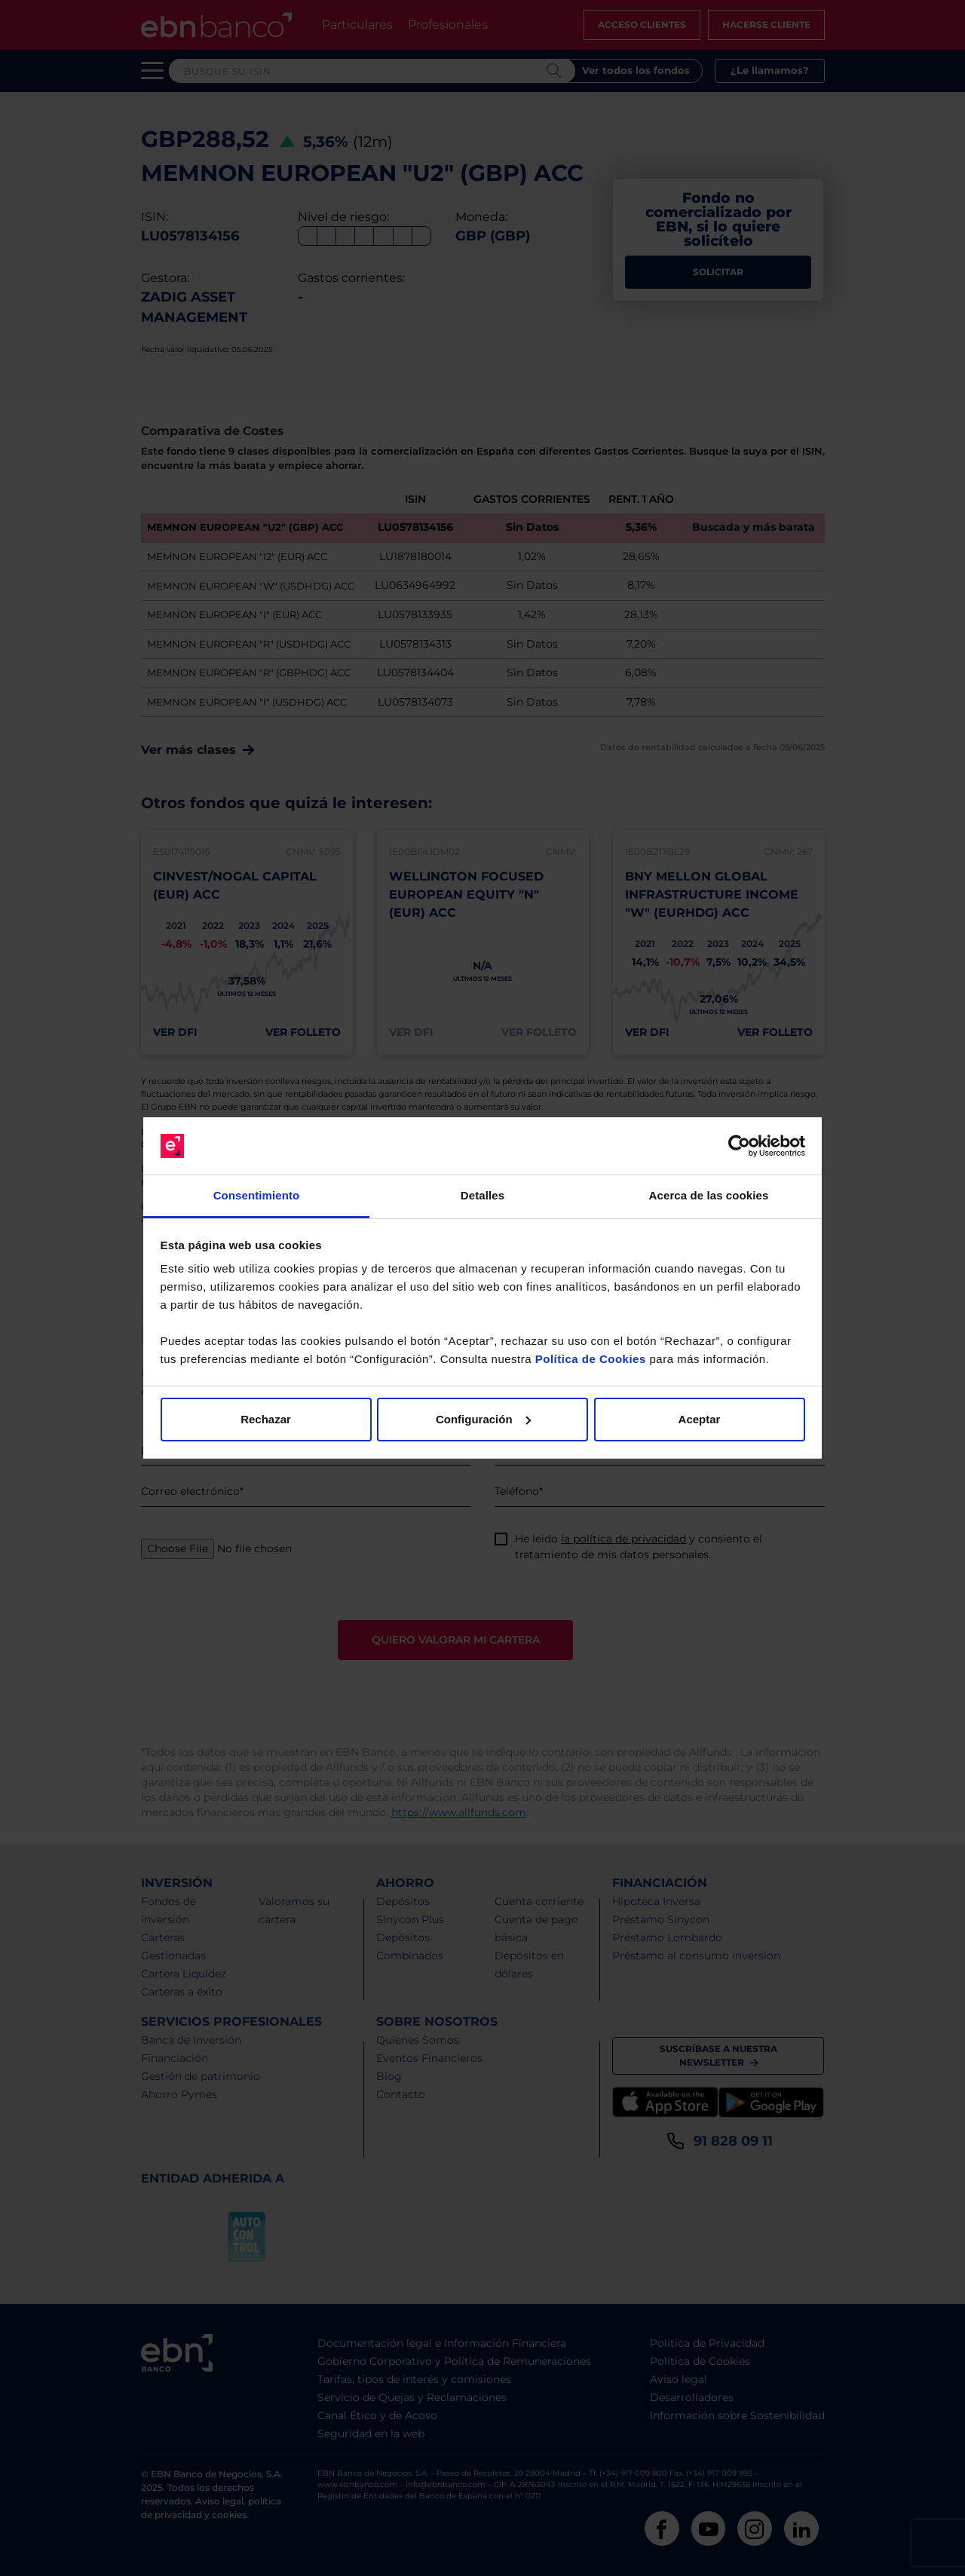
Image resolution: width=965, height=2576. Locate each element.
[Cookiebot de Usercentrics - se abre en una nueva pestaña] (739, 1146)
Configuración (483, 1419)
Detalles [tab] (482, 1195)
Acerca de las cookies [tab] (709, 1195)
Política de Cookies (590, 1358)
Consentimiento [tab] (256, 1195)
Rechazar (265, 1419)
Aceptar (700, 1419)
